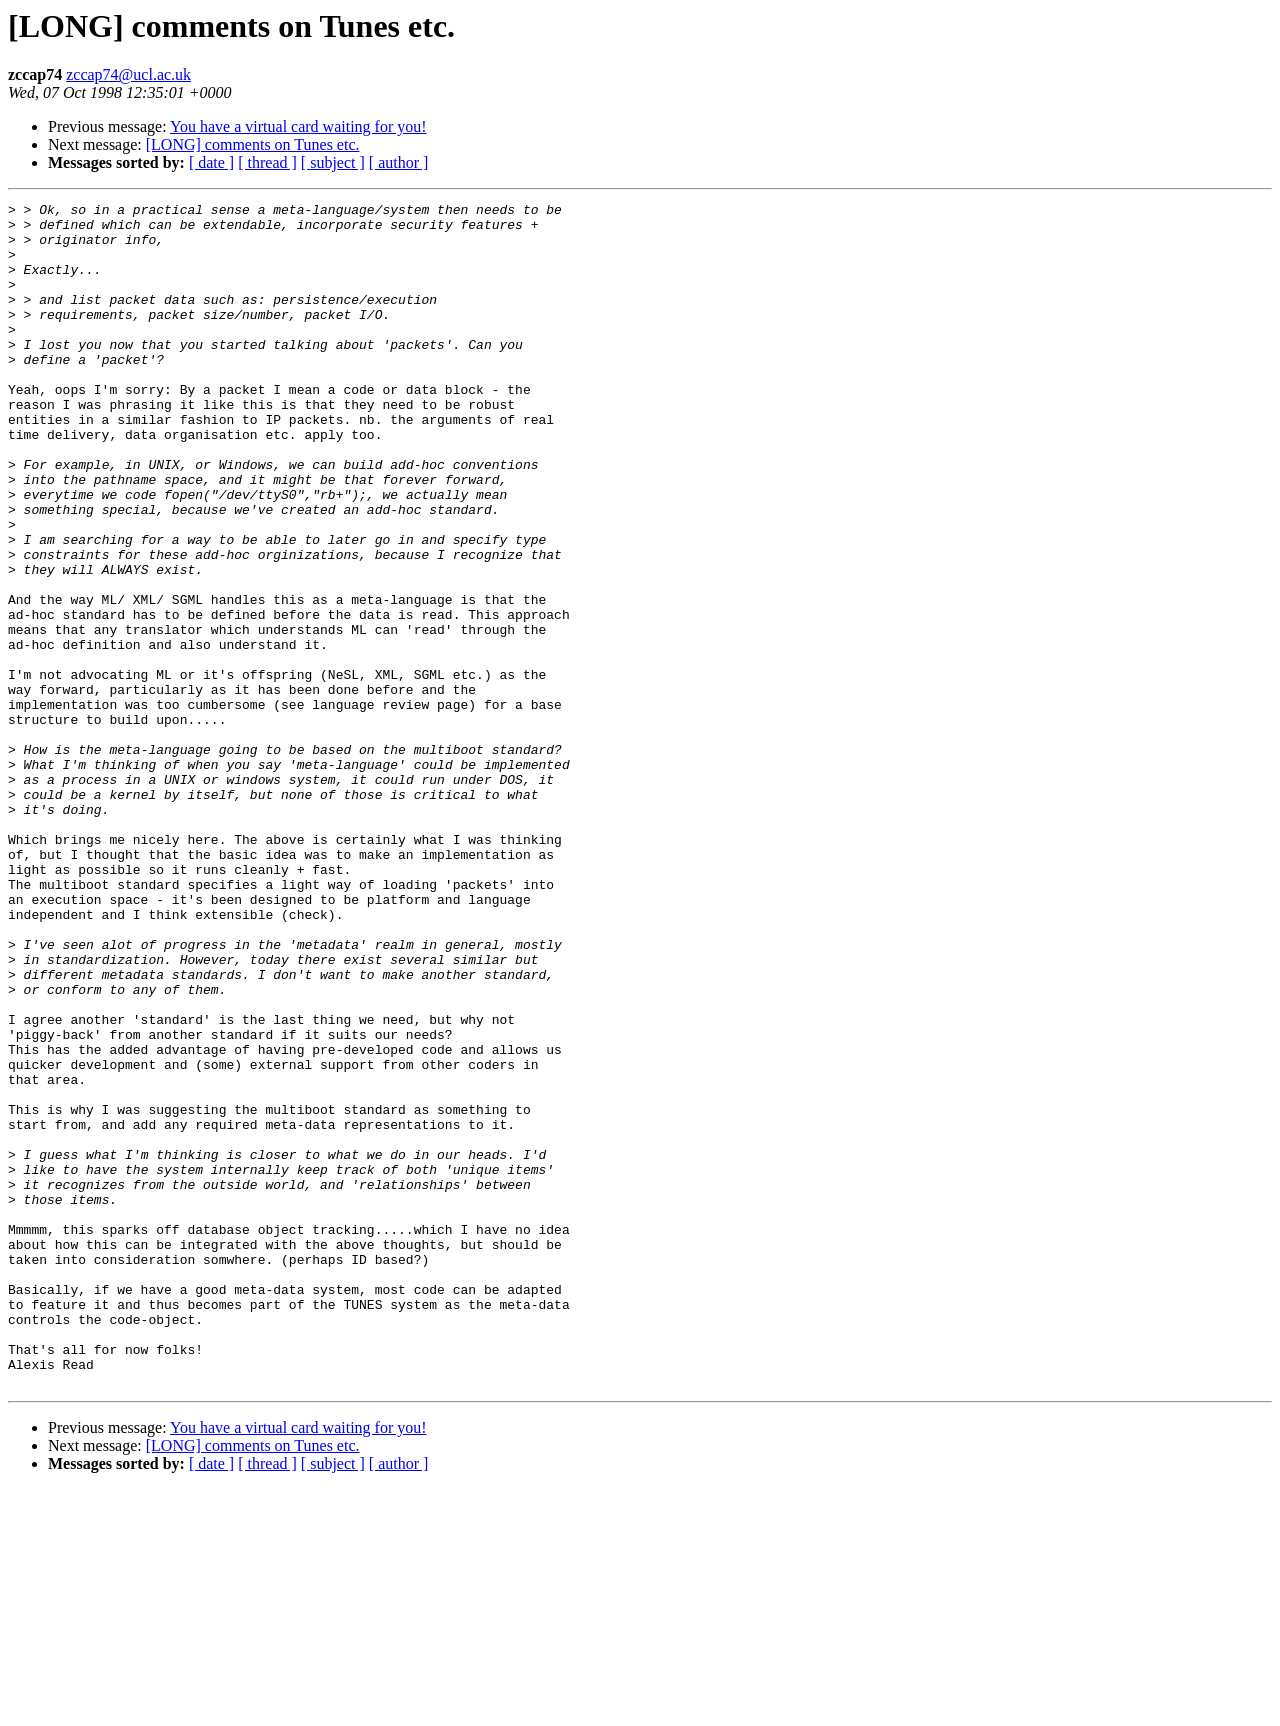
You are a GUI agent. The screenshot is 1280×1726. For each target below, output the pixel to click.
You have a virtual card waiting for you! (298, 126)
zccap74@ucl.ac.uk (128, 74)
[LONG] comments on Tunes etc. (253, 144)
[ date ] (211, 162)
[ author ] (399, 162)
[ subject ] (333, 162)
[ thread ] (267, 162)
